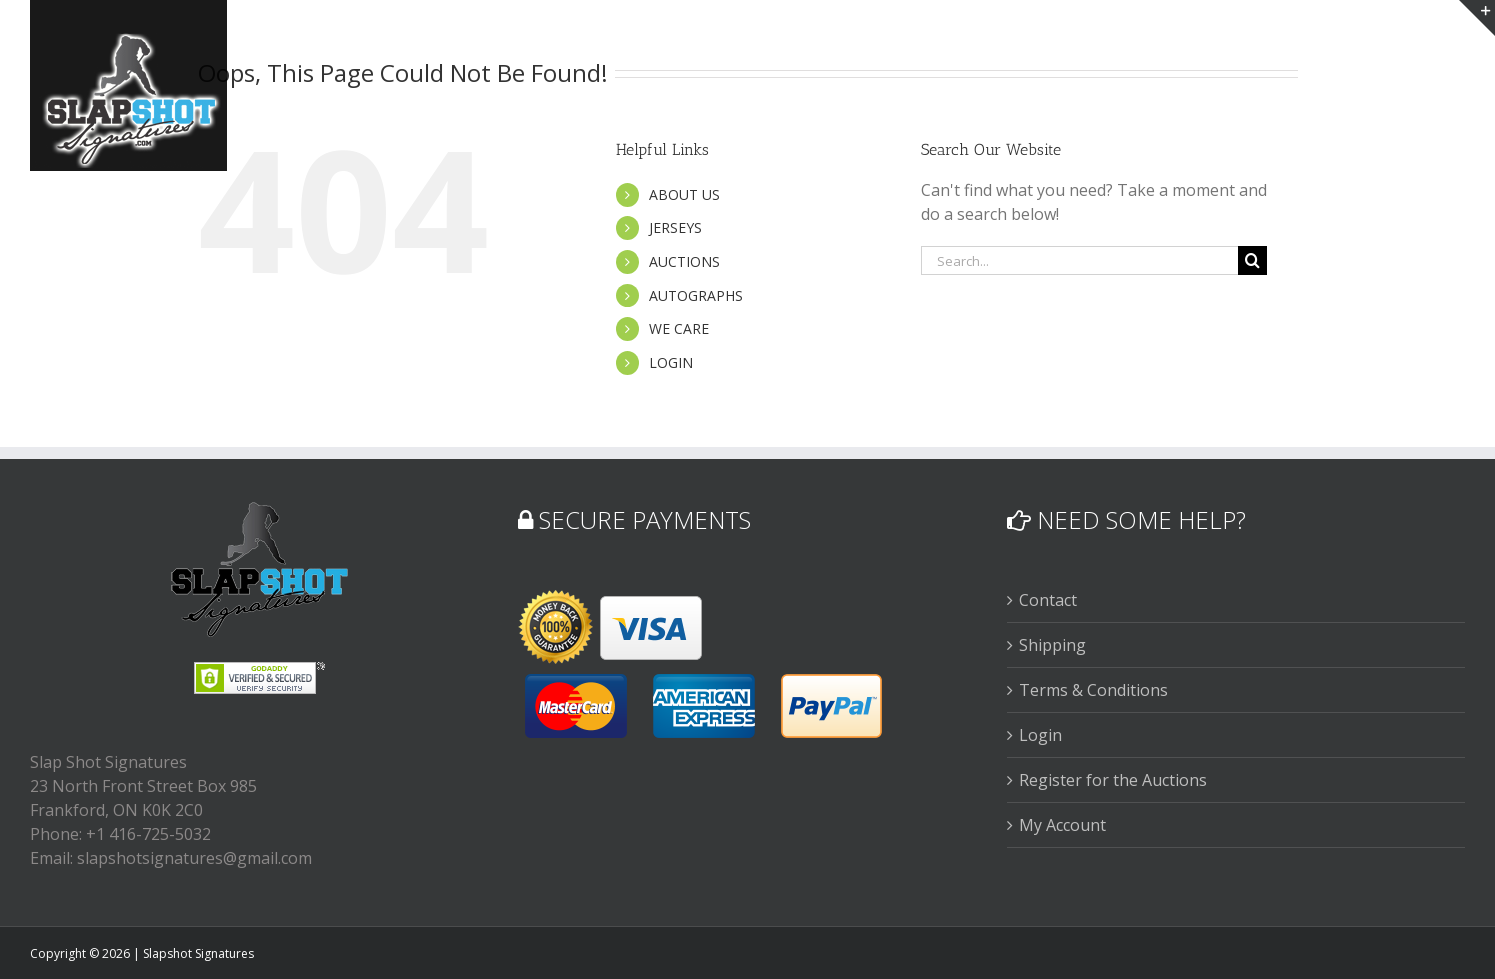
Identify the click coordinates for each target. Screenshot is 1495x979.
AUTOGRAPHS (696, 295)
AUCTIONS (684, 261)
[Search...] (1080, 260)
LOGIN (671, 362)
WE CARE (679, 328)
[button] (1431, 42)
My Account (1062, 825)
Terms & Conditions (1093, 690)
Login (1040, 735)
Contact (1048, 600)
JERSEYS (675, 227)
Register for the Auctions (1113, 780)
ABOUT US (684, 194)
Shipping (1052, 645)
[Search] (1252, 260)
